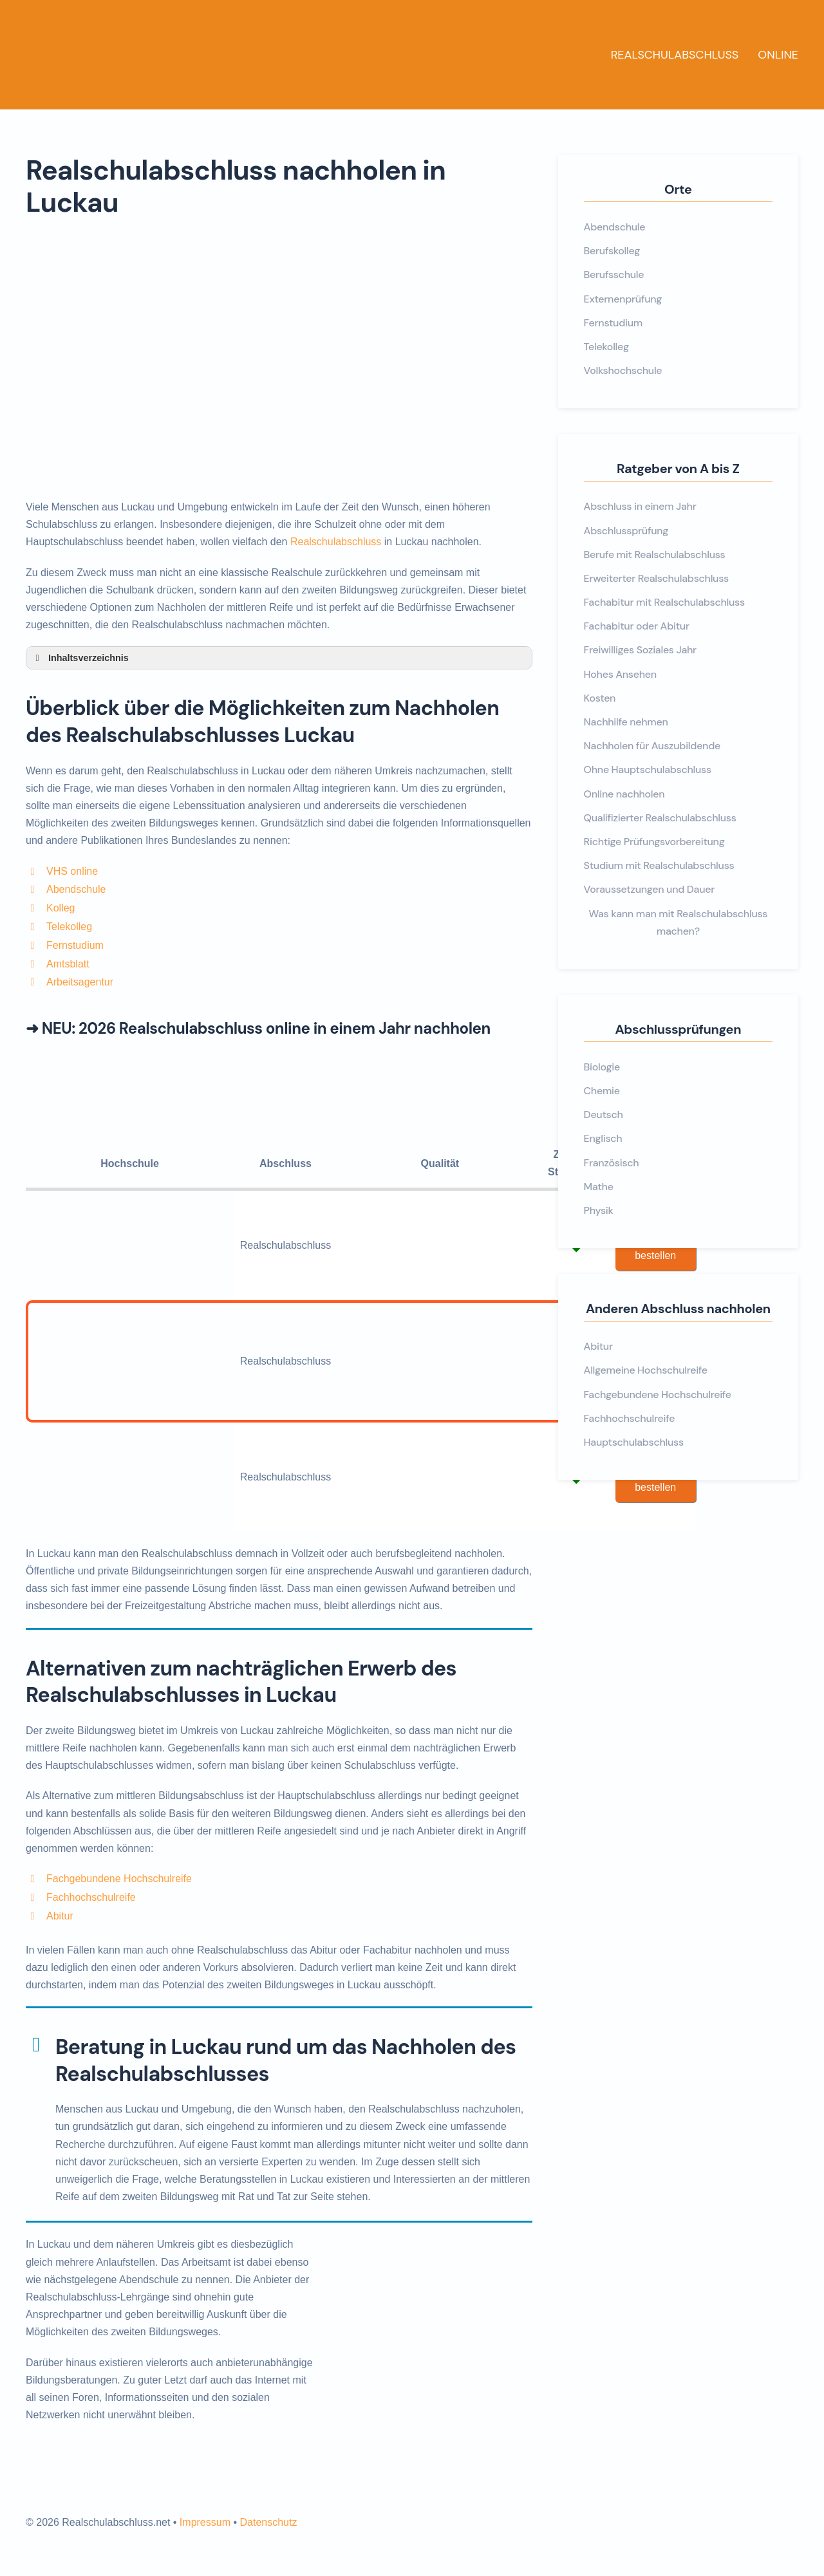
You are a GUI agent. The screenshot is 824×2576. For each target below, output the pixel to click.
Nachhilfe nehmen (626, 722)
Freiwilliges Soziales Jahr (640, 650)
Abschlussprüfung (626, 530)
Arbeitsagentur (79, 981)
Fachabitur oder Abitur (636, 626)
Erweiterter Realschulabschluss (656, 578)
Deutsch (603, 1114)
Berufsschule (614, 274)
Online (778, 54)
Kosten (600, 698)
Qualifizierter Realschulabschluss (660, 818)
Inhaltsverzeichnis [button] (80, 657)
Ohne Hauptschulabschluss (647, 769)
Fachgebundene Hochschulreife (119, 1878)
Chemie (602, 1090)
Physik (598, 1210)
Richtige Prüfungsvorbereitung (654, 841)
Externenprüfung (623, 299)
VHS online (72, 871)
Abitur (59, 1915)
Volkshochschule (623, 370)
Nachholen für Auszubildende (652, 745)
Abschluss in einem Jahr (640, 506)
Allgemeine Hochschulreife (645, 1370)
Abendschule (76, 889)
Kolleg (60, 907)
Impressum (205, 2522)
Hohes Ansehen (620, 674)
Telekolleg (69, 926)
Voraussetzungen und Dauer (649, 889)
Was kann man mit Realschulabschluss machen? (677, 922)
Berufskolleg (612, 250)
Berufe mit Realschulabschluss (655, 554)
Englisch (603, 1138)
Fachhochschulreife (91, 1897)
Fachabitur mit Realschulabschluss (664, 602)
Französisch (611, 1163)
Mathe (598, 1186)
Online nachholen (624, 794)
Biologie (602, 1067)
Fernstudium (75, 945)
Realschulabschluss (675, 54)
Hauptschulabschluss (634, 1442)
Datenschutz (268, 2522)
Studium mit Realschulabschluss (659, 865)
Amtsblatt (67, 963)
